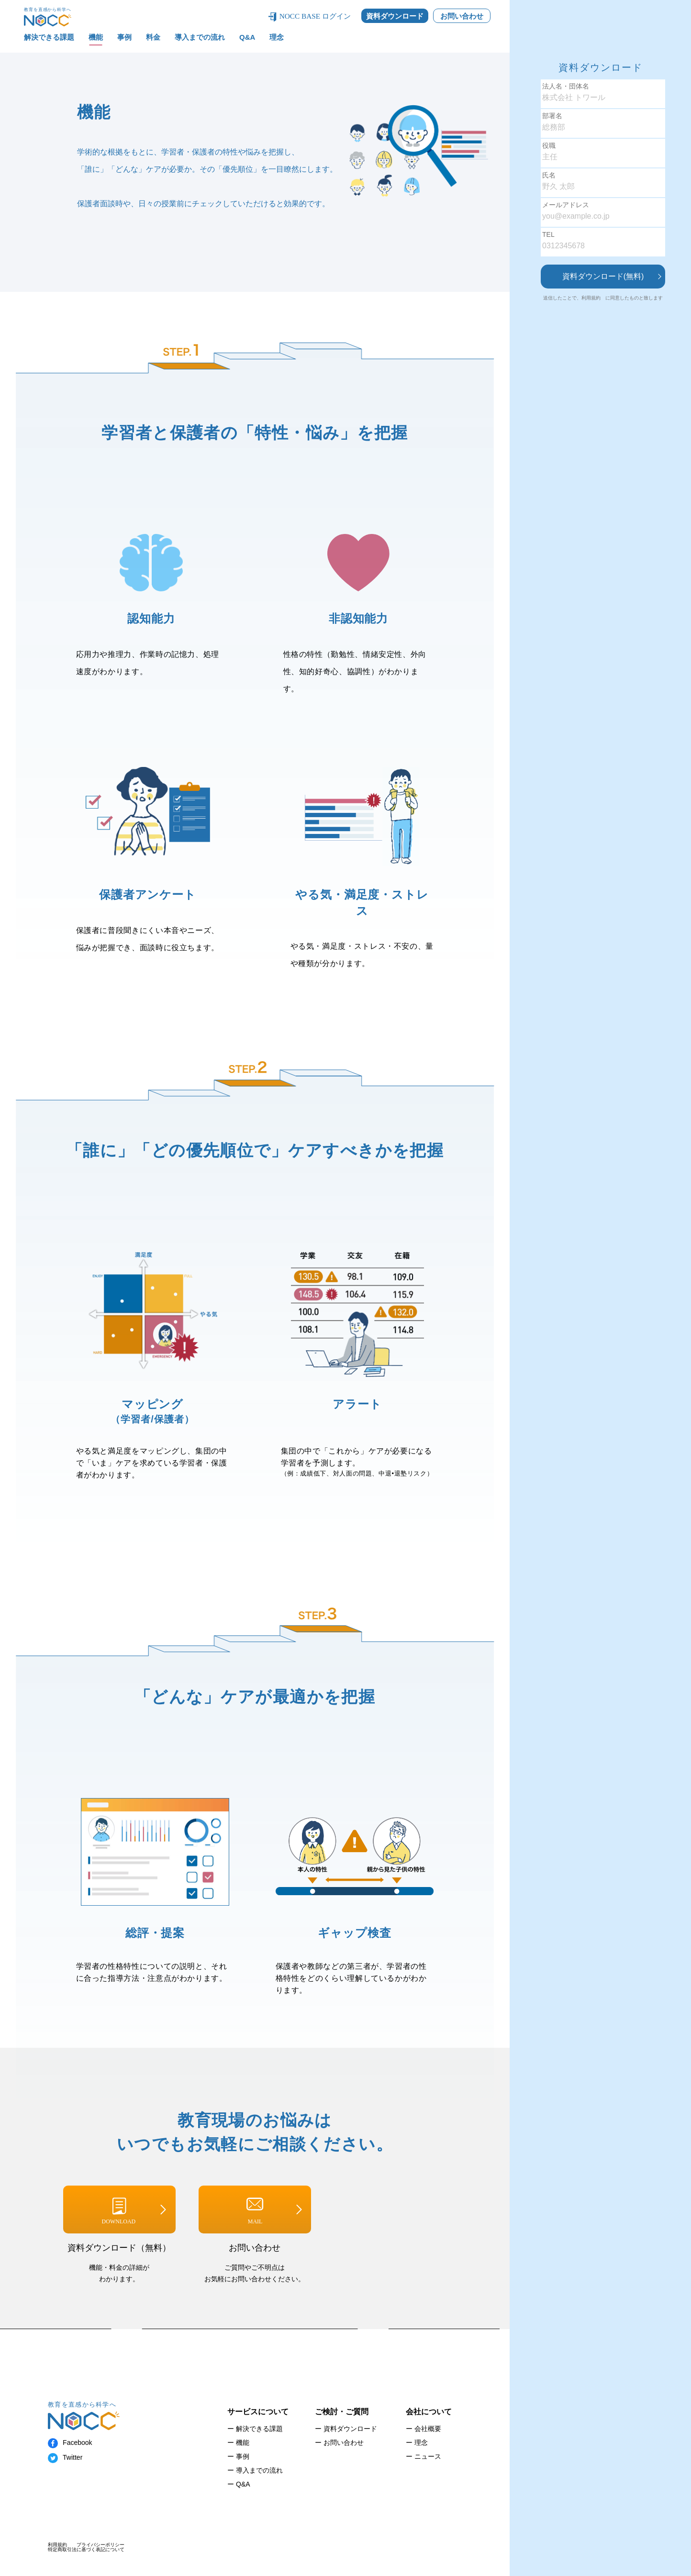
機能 (96, 37)
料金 (153, 37)
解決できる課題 (49, 37)
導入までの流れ (200, 37)
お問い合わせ (461, 16)
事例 (124, 37)
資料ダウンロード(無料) (603, 276)
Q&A (247, 37)
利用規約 (591, 297)
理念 (276, 37)
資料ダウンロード (395, 16)
